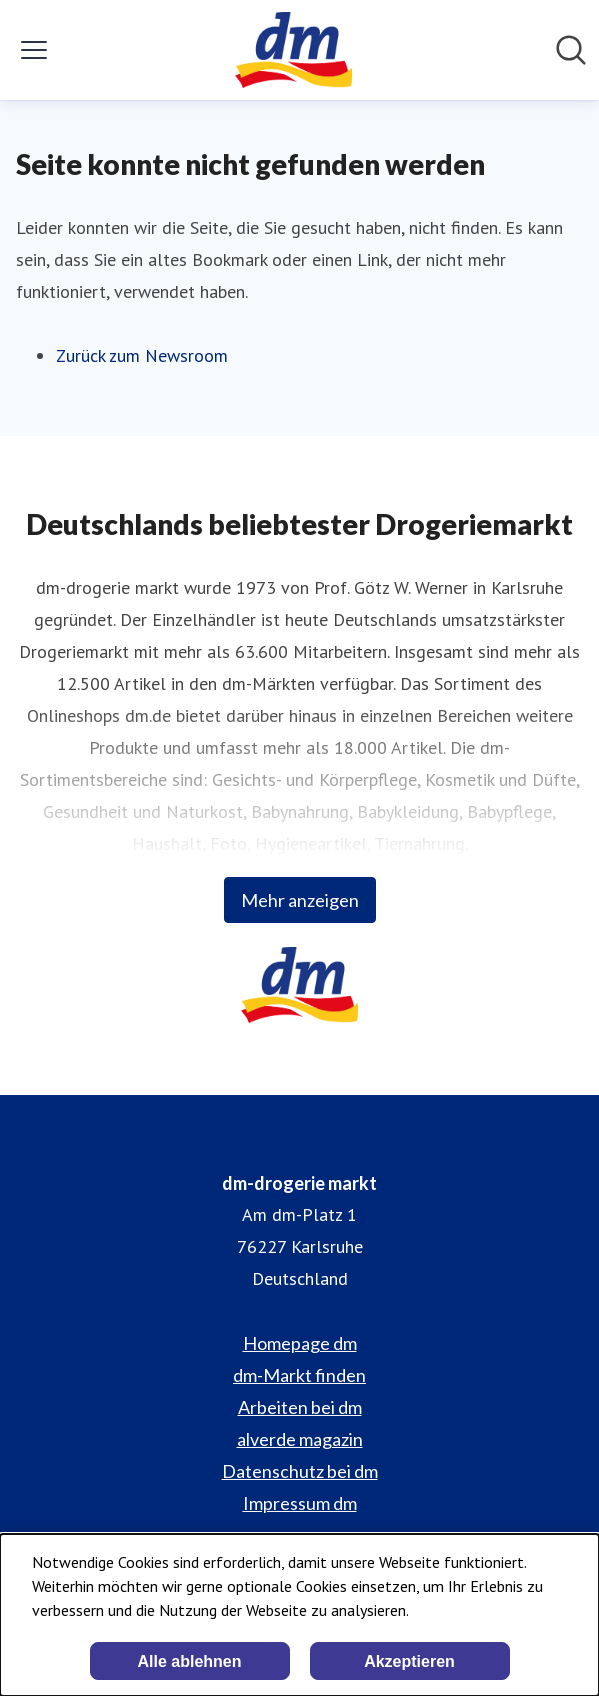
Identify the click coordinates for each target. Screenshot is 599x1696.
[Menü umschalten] (34, 50)
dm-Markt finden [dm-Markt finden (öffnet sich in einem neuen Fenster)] (299, 1375)
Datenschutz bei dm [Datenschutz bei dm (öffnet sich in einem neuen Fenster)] (300, 1471)
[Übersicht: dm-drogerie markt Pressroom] (293, 50)
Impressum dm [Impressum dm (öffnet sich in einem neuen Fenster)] (300, 1503)
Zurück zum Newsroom (142, 355)
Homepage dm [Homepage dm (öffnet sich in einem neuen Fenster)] (300, 1343)
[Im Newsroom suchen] (571, 50)
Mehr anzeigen (300, 900)
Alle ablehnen (189, 1661)
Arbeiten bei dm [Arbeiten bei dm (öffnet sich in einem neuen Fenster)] (300, 1407)
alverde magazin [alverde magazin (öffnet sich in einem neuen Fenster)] (300, 1439)
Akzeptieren (409, 1661)
